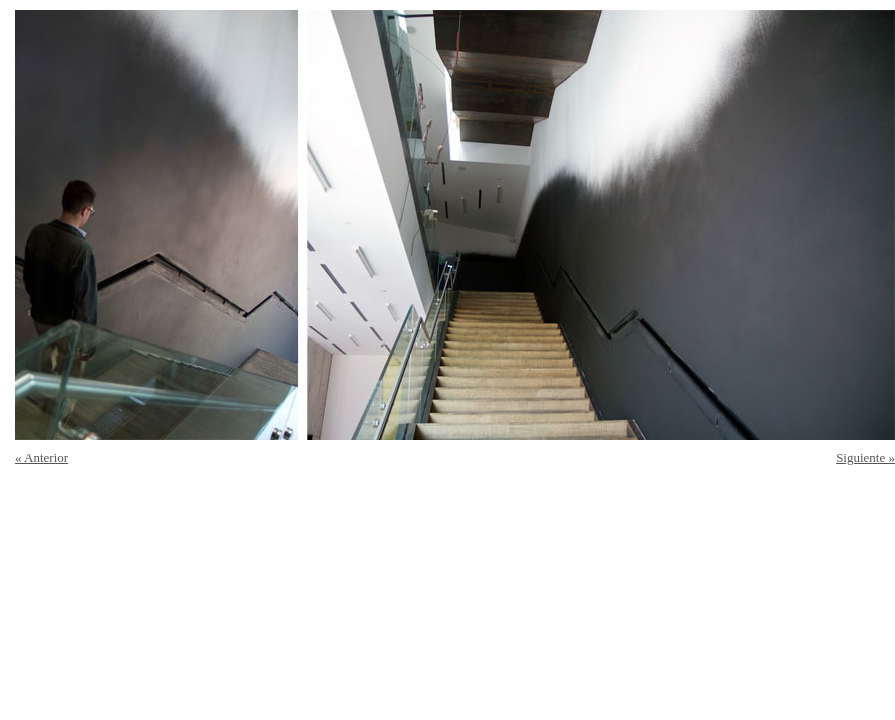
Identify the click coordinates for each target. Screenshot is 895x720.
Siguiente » (865, 457)
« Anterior (41, 457)
